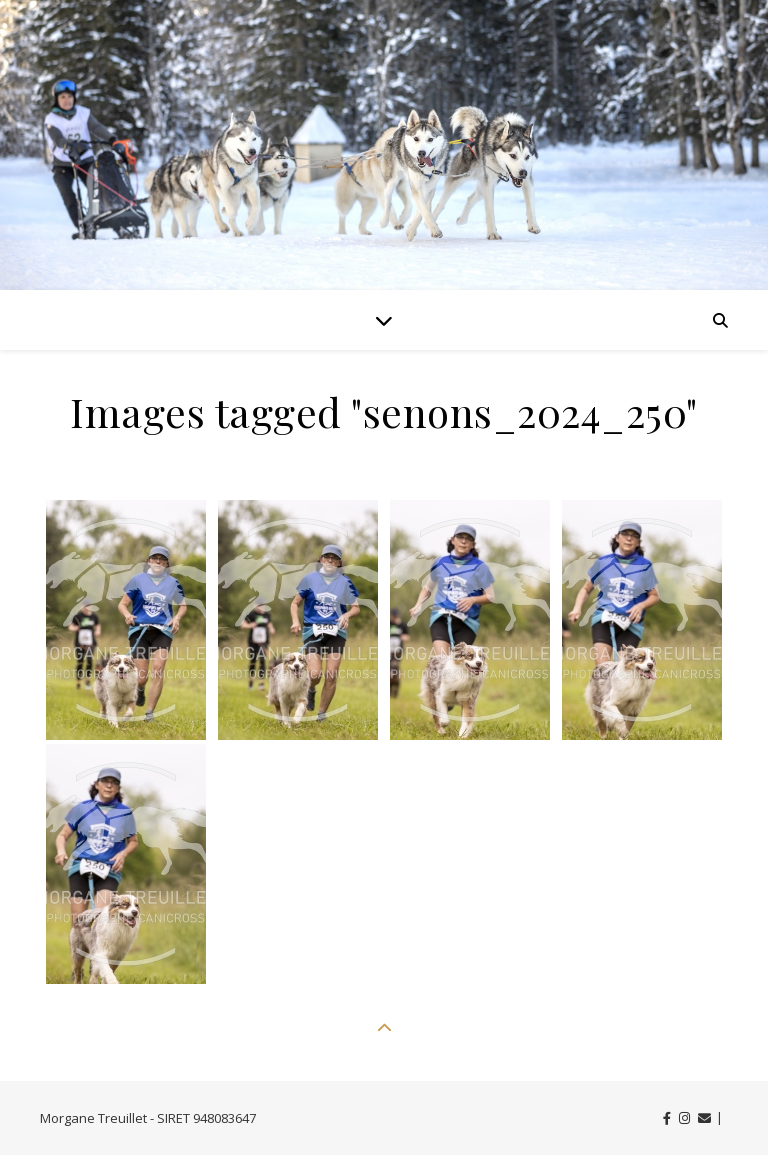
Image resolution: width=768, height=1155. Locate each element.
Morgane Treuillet (93, 1118)
